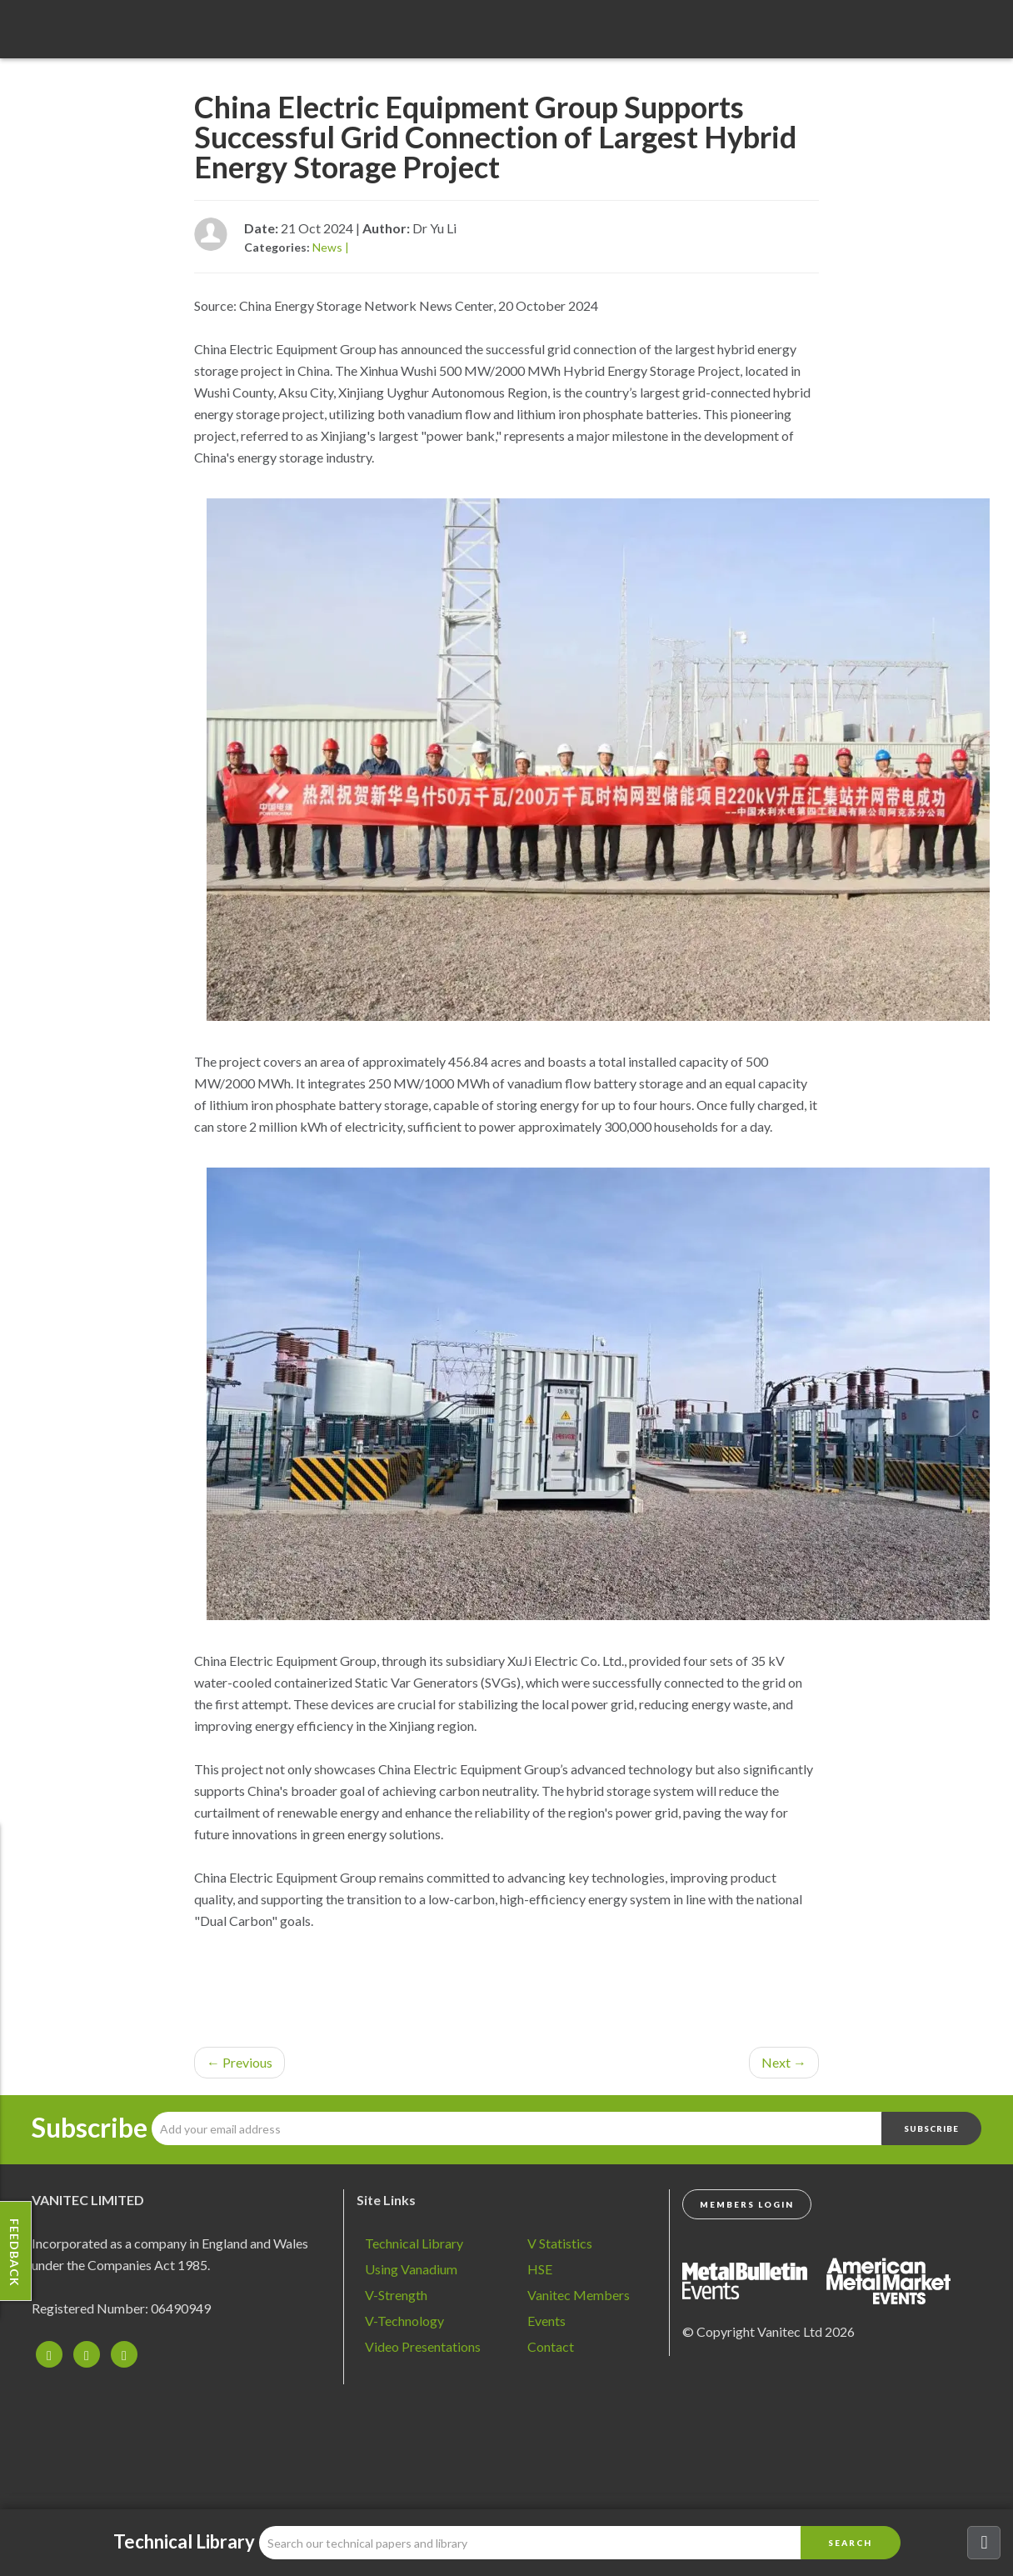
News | (330, 247)
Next (783, 2062)
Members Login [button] (747, 2204)
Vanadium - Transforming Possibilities (104, 33)
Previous (239, 2062)
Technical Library (414, 2243)
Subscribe (89, 2127)
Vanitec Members (578, 2295)
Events (546, 2320)
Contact (550, 2346)
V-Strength (396, 2295)
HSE (539, 2269)
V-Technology (404, 2320)
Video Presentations (423, 2346)
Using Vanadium (411, 2269)
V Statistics (559, 2243)
